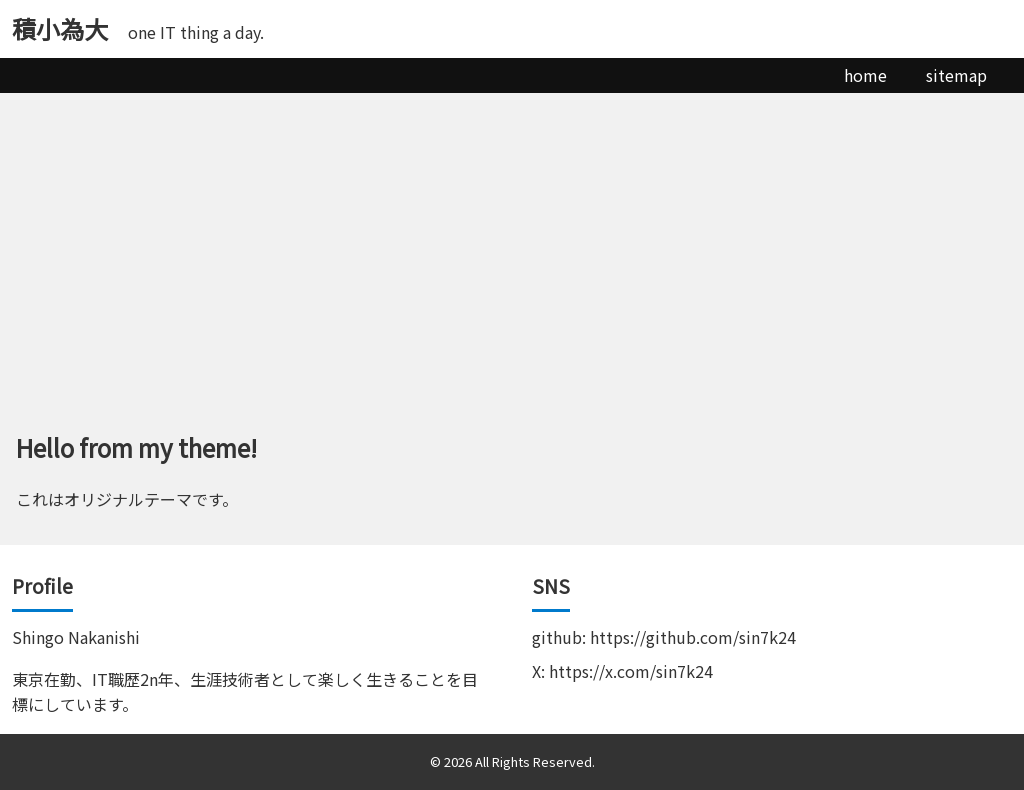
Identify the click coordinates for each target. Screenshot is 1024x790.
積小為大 (60, 28)
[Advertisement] (512, 243)
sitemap (956, 75)
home (865, 75)
